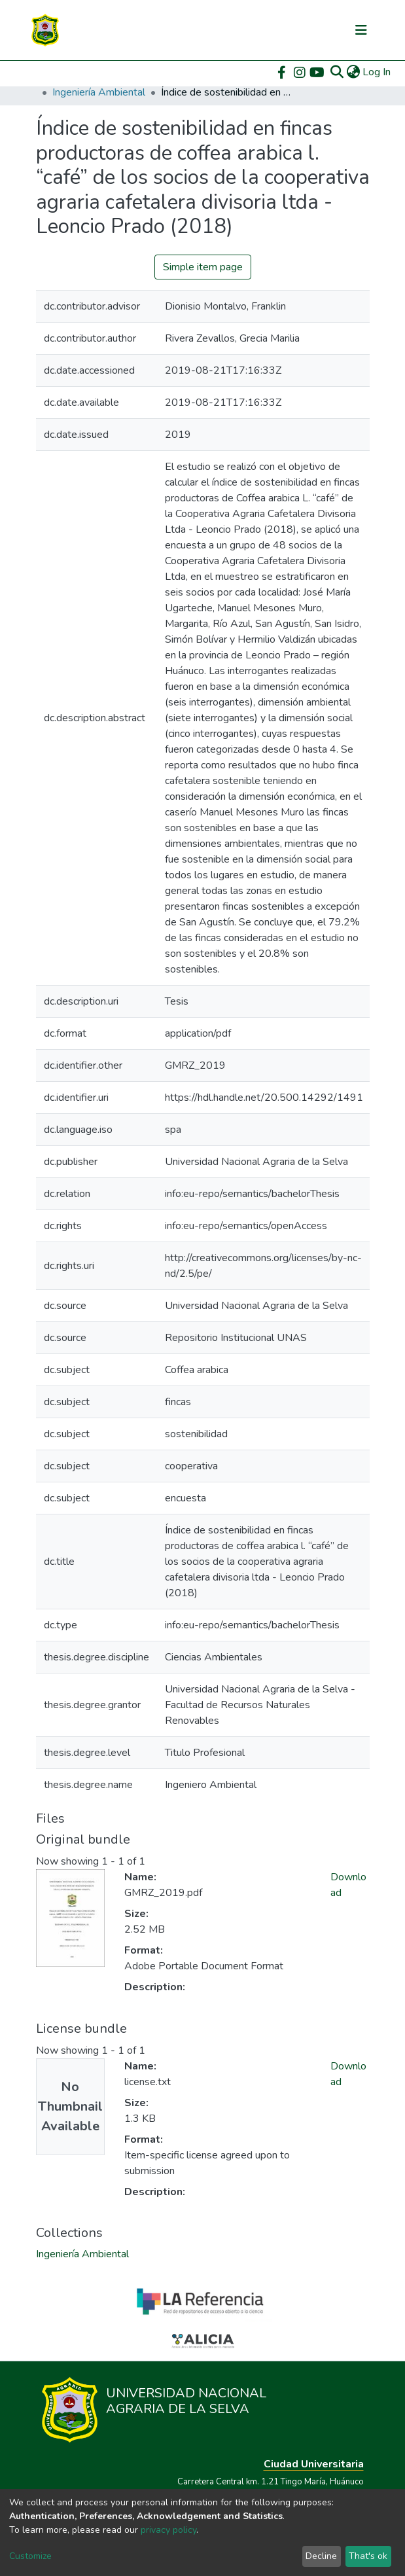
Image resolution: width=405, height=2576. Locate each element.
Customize (30, 2556)
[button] (353, 72)
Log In (377, 72)
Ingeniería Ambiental (98, 92)
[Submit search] (336, 72)
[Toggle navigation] (361, 30)
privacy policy (168, 2530)
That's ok (368, 2556)
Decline (321, 2556)
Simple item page (203, 267)
